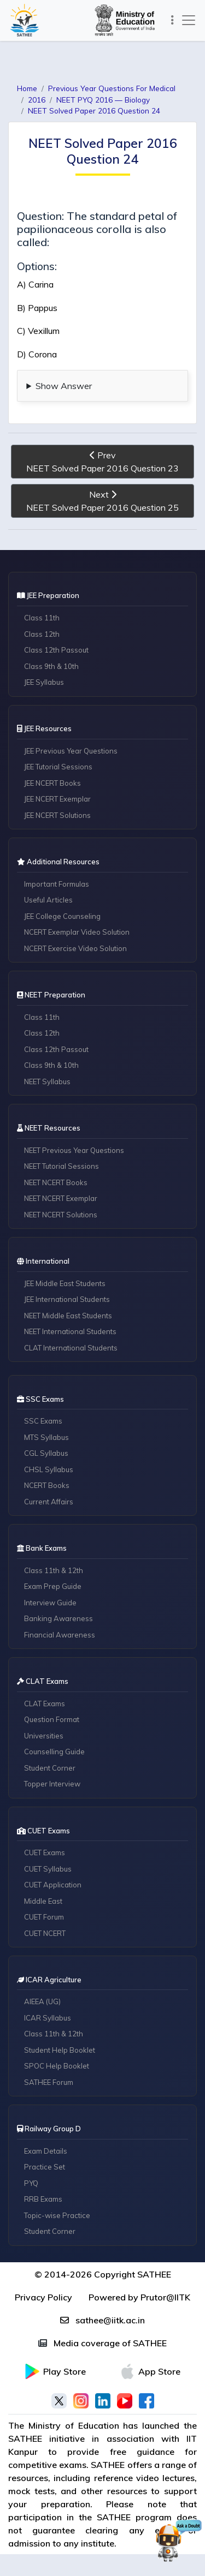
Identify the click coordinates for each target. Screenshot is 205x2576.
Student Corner (49, 1768)
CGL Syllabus (46, 1453)
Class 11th (42, 617)
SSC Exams (43, 1420)
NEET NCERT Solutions (60, 1214)
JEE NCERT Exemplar (57, 798)
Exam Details (45, 2151)
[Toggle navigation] (172, 20)
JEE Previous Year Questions (71, 750)
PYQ (31, 2183)
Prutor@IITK (165, 2297)
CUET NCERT (45, 1933)
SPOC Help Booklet (56, 2065)
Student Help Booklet (59, 2050)
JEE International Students (67, 1299)
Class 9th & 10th (51, 666)
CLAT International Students (71, 1347)
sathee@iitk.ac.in (102, 2320)
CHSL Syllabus (48, 1469)
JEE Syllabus (44, 682)
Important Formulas (56, 884)
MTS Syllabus (46, 1437)
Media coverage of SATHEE (102, 2343)
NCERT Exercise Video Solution (75, 948)
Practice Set (44, 2166)
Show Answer (64, 385)
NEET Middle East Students (68, 1315)
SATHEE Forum (48, 2082)
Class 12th (42, 634)
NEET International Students (70, 1331)
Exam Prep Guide (52, 1586)
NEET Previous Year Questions (74, 1150)
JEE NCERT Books (52, 783)
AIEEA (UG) (42, 2001)
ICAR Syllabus (47, 2017)
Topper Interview (52, 1783)
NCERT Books (46, 1485)
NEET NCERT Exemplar (60, 1198)
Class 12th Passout (56, 650)
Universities (43, 1735)
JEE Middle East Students (65, 1283)
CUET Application (52, 1884)
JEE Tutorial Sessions (58, 766)
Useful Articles (48, 899)
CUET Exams (44, 1852)
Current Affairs (48, 1501)
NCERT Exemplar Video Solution (77, 932)
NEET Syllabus (47, 1081)
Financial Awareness (59, 1634)
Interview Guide (50, 1602)
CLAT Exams (44, 1703)
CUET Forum (44, 1916)
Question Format (51, 1719)
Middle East (43, 1901)
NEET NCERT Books (55, 1182)
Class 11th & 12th (53, 1570)
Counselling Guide (54, 1751)
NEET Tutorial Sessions (61, 1166)
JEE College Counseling (62, 916)
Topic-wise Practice (57, 2215)
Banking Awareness (58, 1618)
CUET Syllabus (48, 1868)
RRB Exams (43, 2199)
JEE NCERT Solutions (57, 815)
